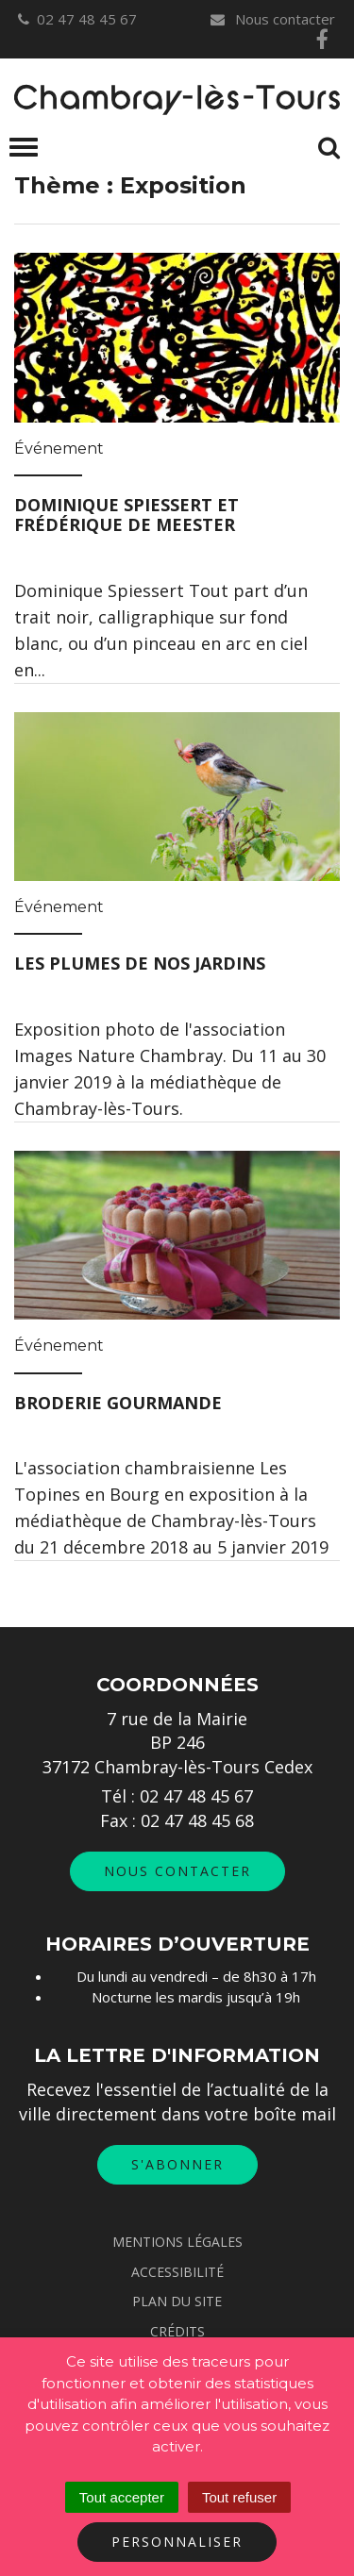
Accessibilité (177, 2272)
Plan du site (177, 2301)
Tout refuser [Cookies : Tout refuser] (239, 2497)
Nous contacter (272, 18)
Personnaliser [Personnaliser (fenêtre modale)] (177, 2542)
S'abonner (177, 2164)
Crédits (177, 2331)
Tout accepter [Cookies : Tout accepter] (121, 2497)
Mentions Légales (177, 2242)
